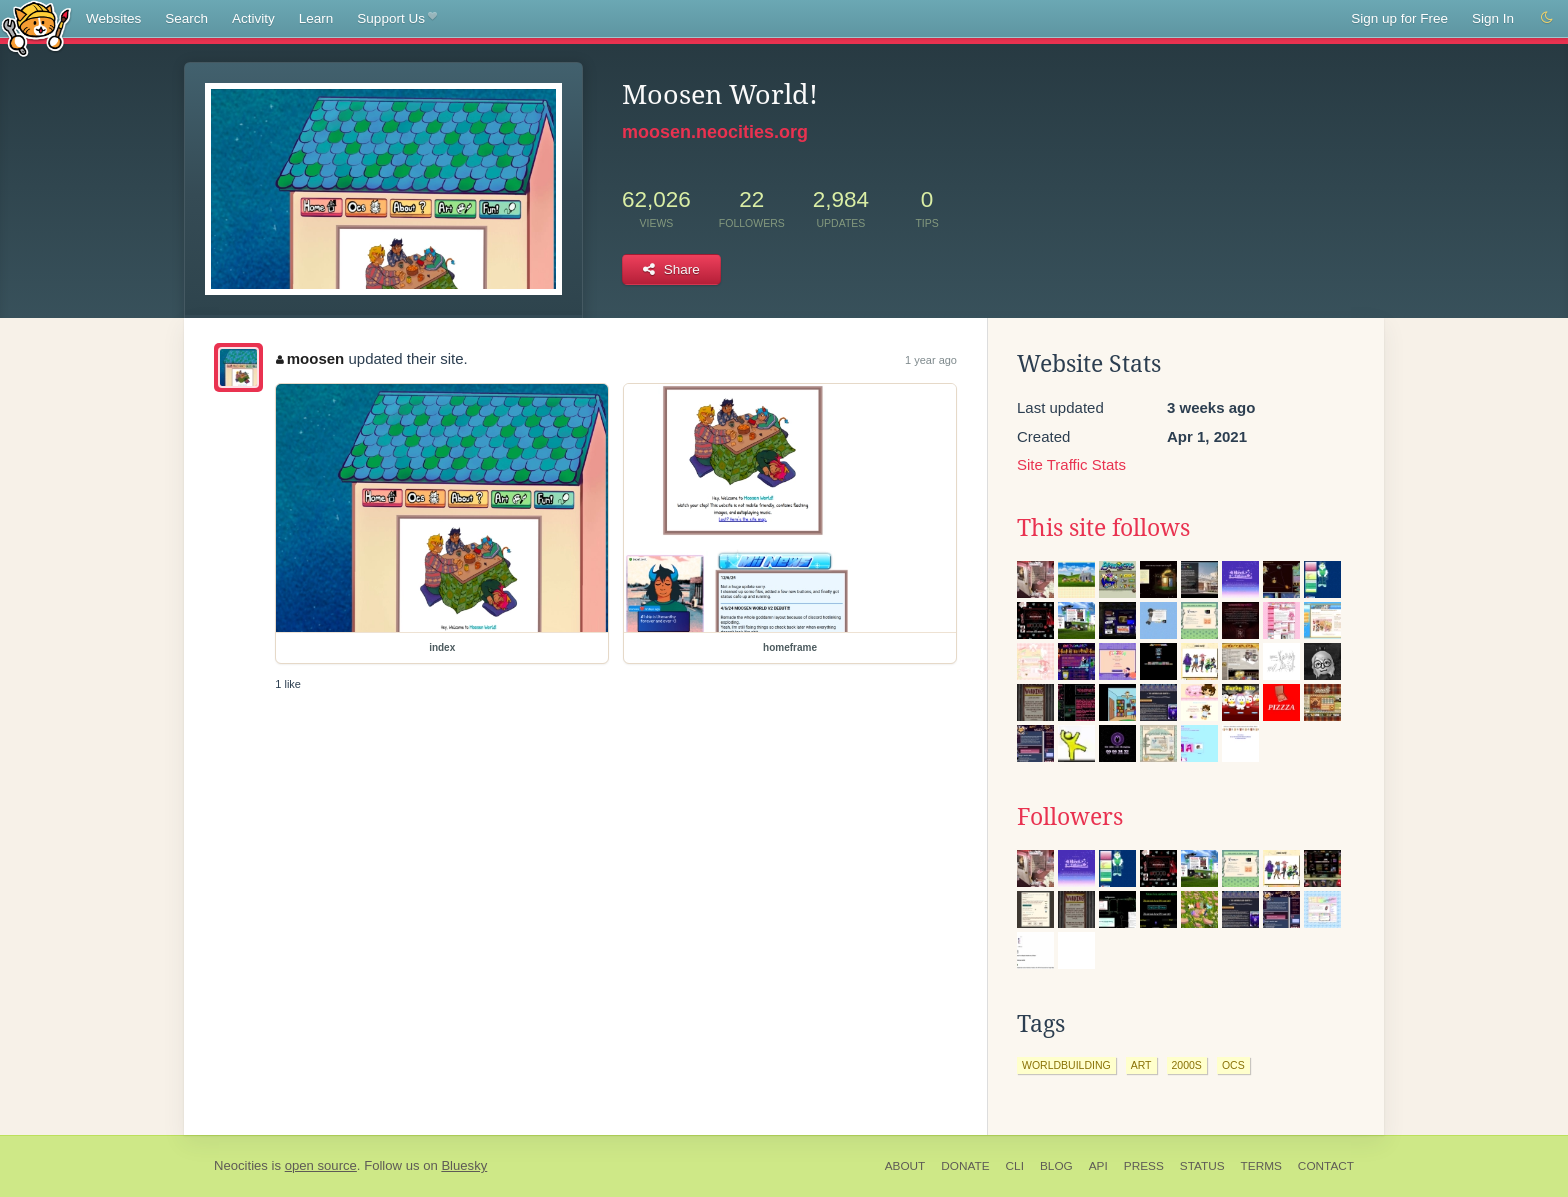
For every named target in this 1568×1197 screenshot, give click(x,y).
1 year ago (931, 360)
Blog (1056, 1166)
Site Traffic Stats (1071, 464)
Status (1202, 1166)
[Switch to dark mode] (1547, 18)
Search (186, 18)
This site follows (1103, 528)
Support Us (396, 19)
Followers (1070, 817)
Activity (253, 18)
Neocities (241, 1165)
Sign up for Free (1399, 18)
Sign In (1493, 18)
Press (1144, 1166)
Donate (965, 1166)
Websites (113, 18)
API (1098, 1166)
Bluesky (464, 1165)
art (1141, 1065)
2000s (1187, 1065)
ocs (1233, 1065)
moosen (310, 358)
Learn (316, 18)
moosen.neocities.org (715, 132)
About (905, 1166)
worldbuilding (1066, 1065)
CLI (1015, 1166)
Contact (1326, 1166)
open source (321, 1165)
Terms (1261, 1166)
